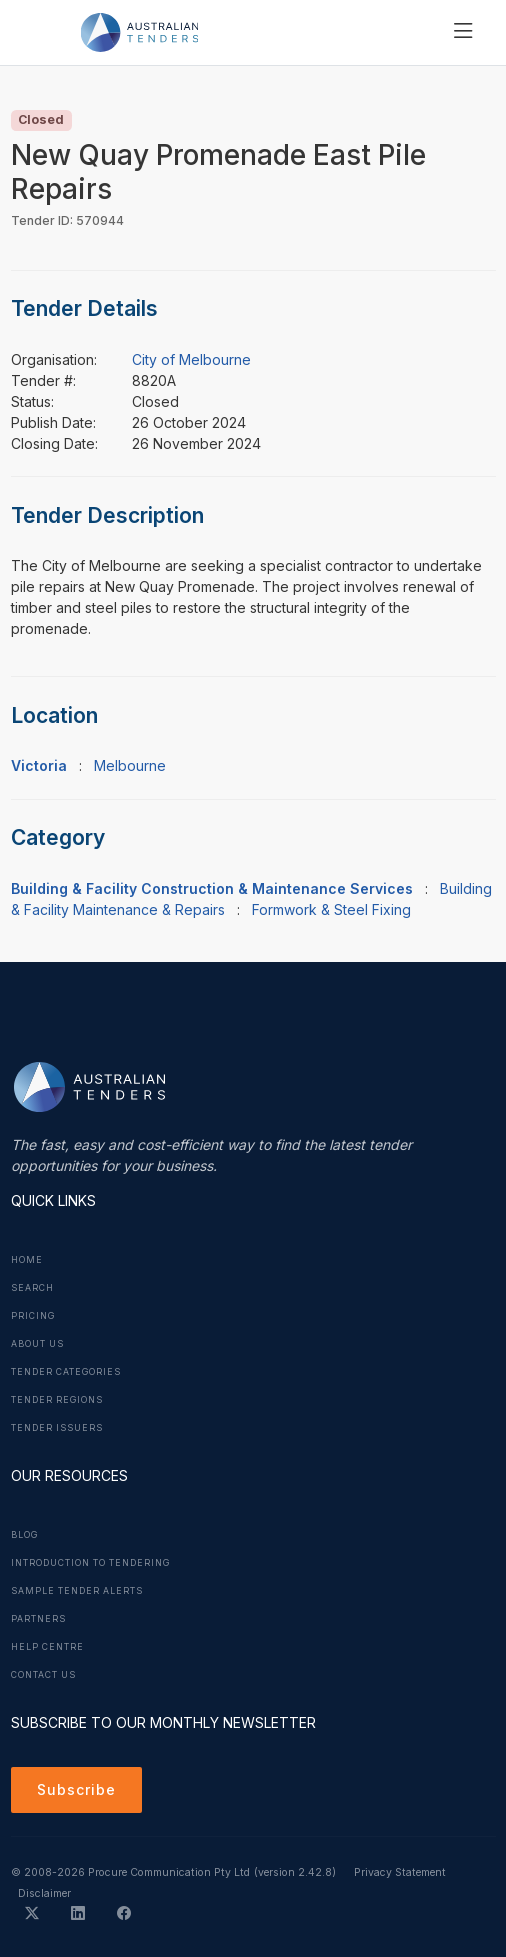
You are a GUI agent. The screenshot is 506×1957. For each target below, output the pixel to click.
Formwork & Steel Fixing (331, 909)
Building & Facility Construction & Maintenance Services (212, 888)
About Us (37, 1344)
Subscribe (76, 1789)
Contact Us (43, 1675)
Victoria (39, 765)
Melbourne (130, 765)
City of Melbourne (191, 359)
